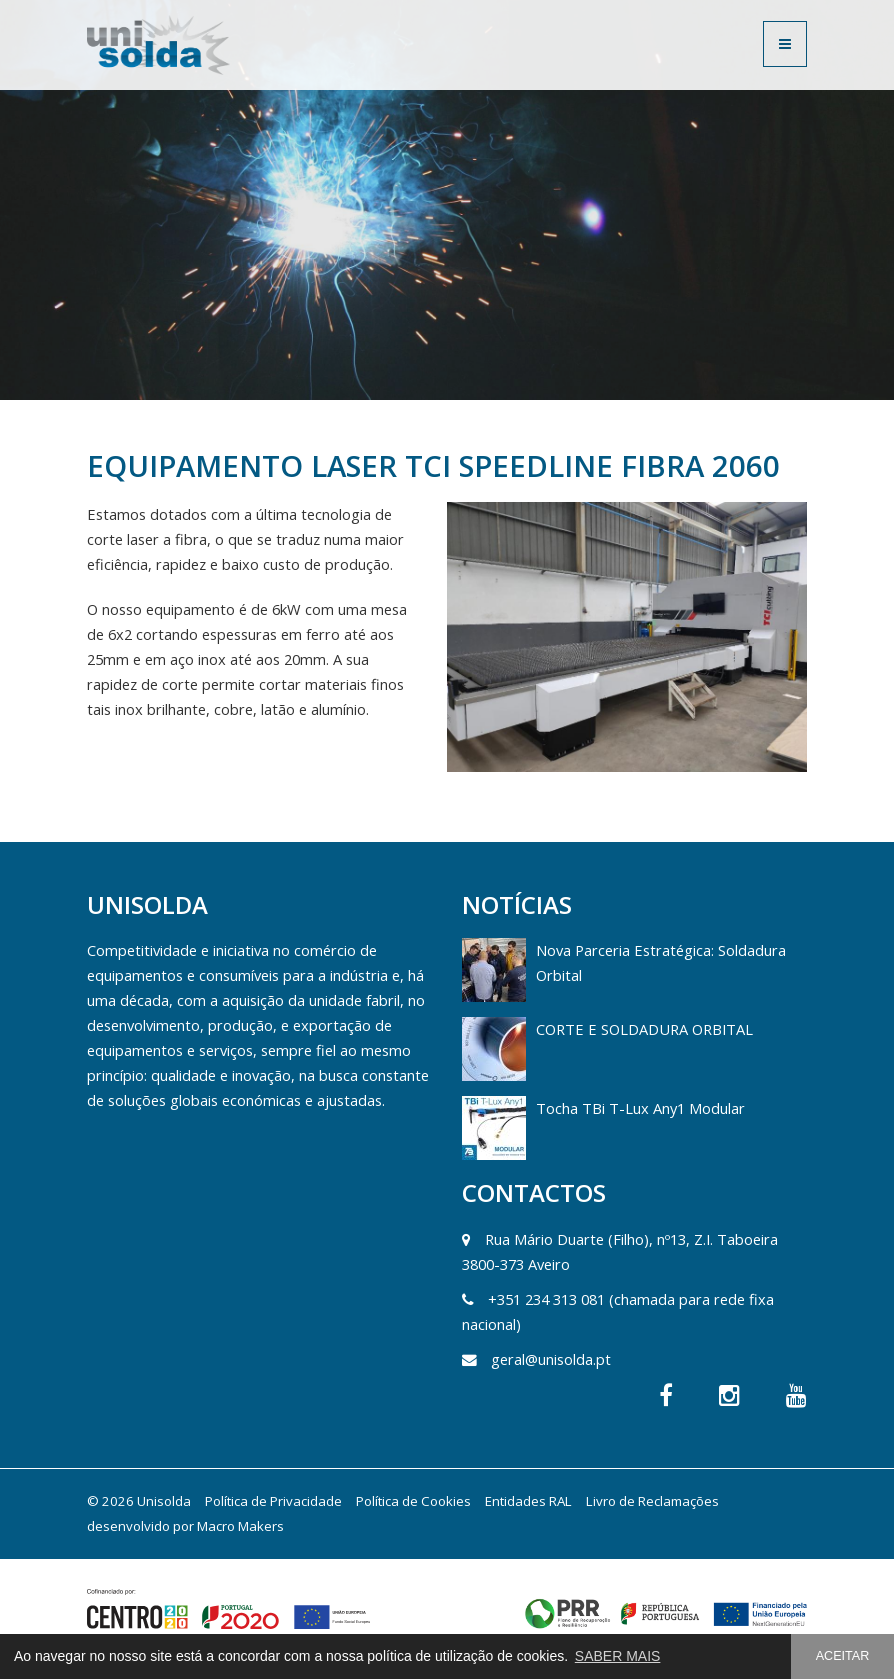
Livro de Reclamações (652, 1501)
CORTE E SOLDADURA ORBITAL (644, 1029)
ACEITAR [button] (843, 1656)
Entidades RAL (528, 1501)
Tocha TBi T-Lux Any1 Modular (640, 1108)
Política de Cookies (413, 1501)
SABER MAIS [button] (618, 1656)
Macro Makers (240, 1526)
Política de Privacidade (273, 1501)
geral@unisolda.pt (551, 1359)
